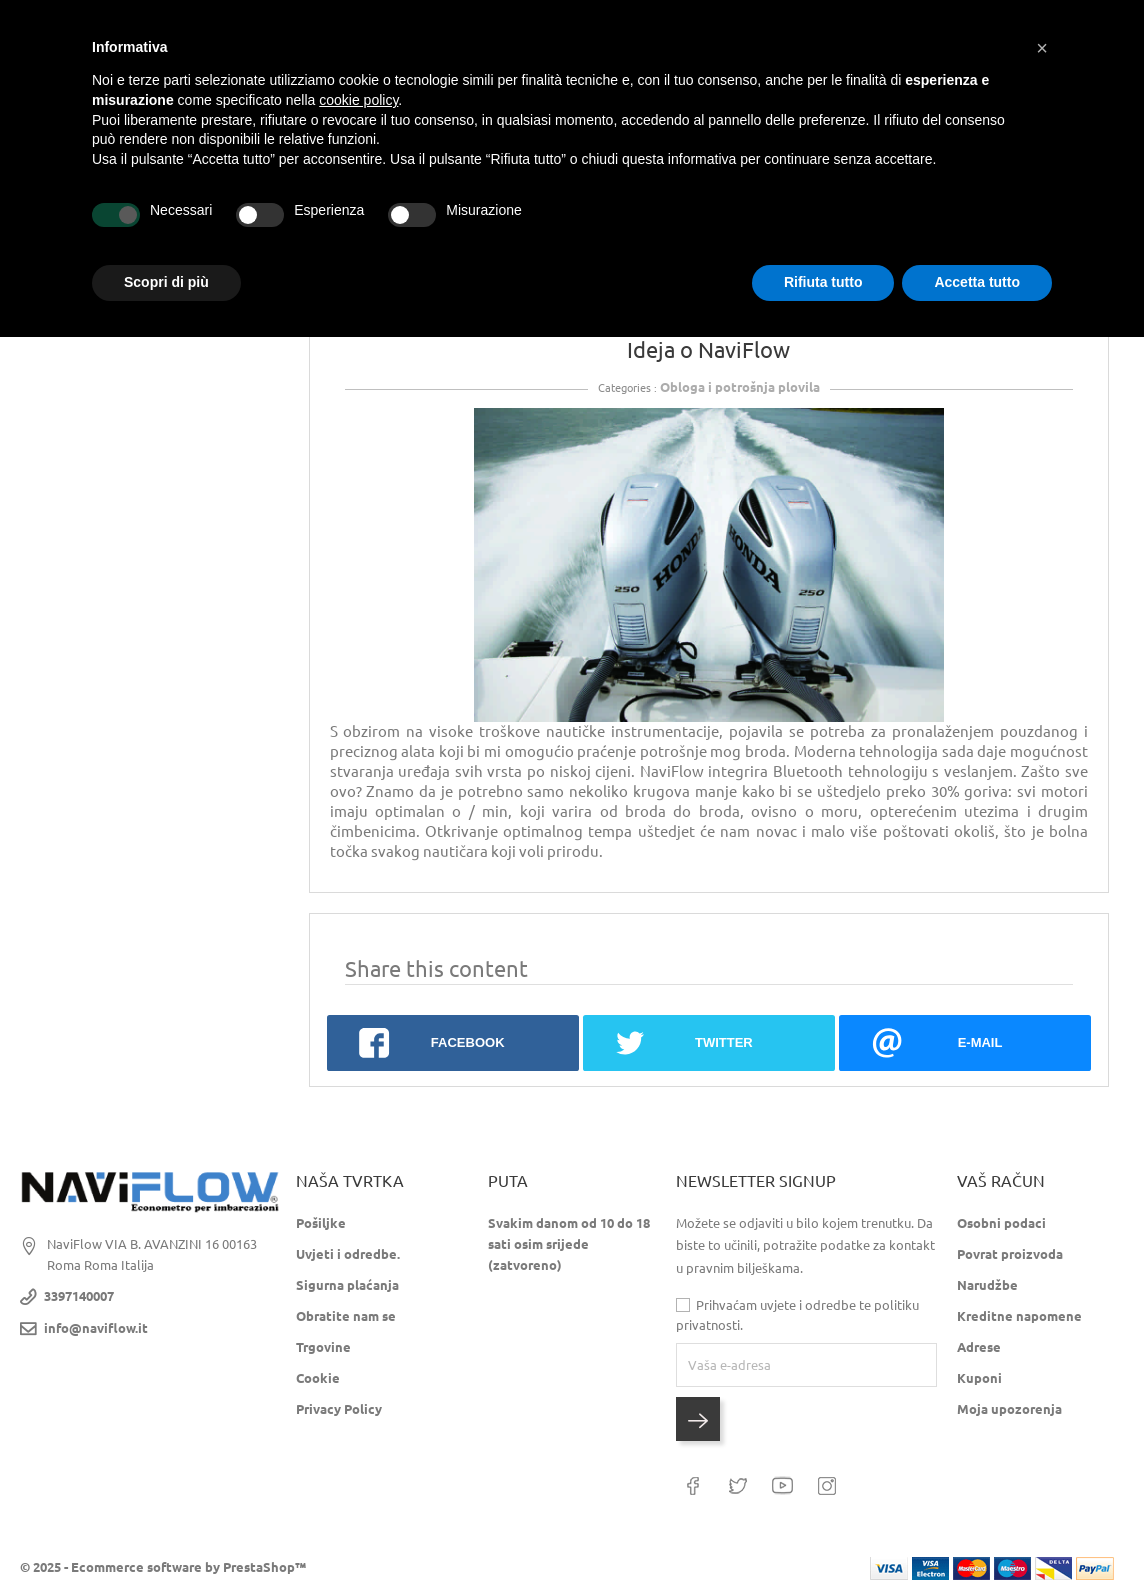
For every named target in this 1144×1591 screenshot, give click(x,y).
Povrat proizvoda (1010, 1254)
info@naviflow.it (96, 1328)
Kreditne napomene (1019, 1316)
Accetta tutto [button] (977, 282)
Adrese (979, 1347)
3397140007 (79, 1296)
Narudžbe (987, 1285)
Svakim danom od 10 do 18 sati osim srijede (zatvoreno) (569, 1244)
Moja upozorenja (1009, 1409)
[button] (1042, 48)
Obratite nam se (346, 1316)
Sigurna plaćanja (347, 1285)
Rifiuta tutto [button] (823, 282)
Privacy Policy (339, 1409)
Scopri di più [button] (166, 282)
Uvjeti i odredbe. (348, 1254)
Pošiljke (321, 1223)
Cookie (318, 1378)
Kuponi (979, 1378)
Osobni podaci (1001, 1223)
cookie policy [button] (358, 100)
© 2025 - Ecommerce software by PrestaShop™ (163, 1566)
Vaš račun (1001, 1181)
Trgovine (323, 1347)
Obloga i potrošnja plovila (740, 387)
